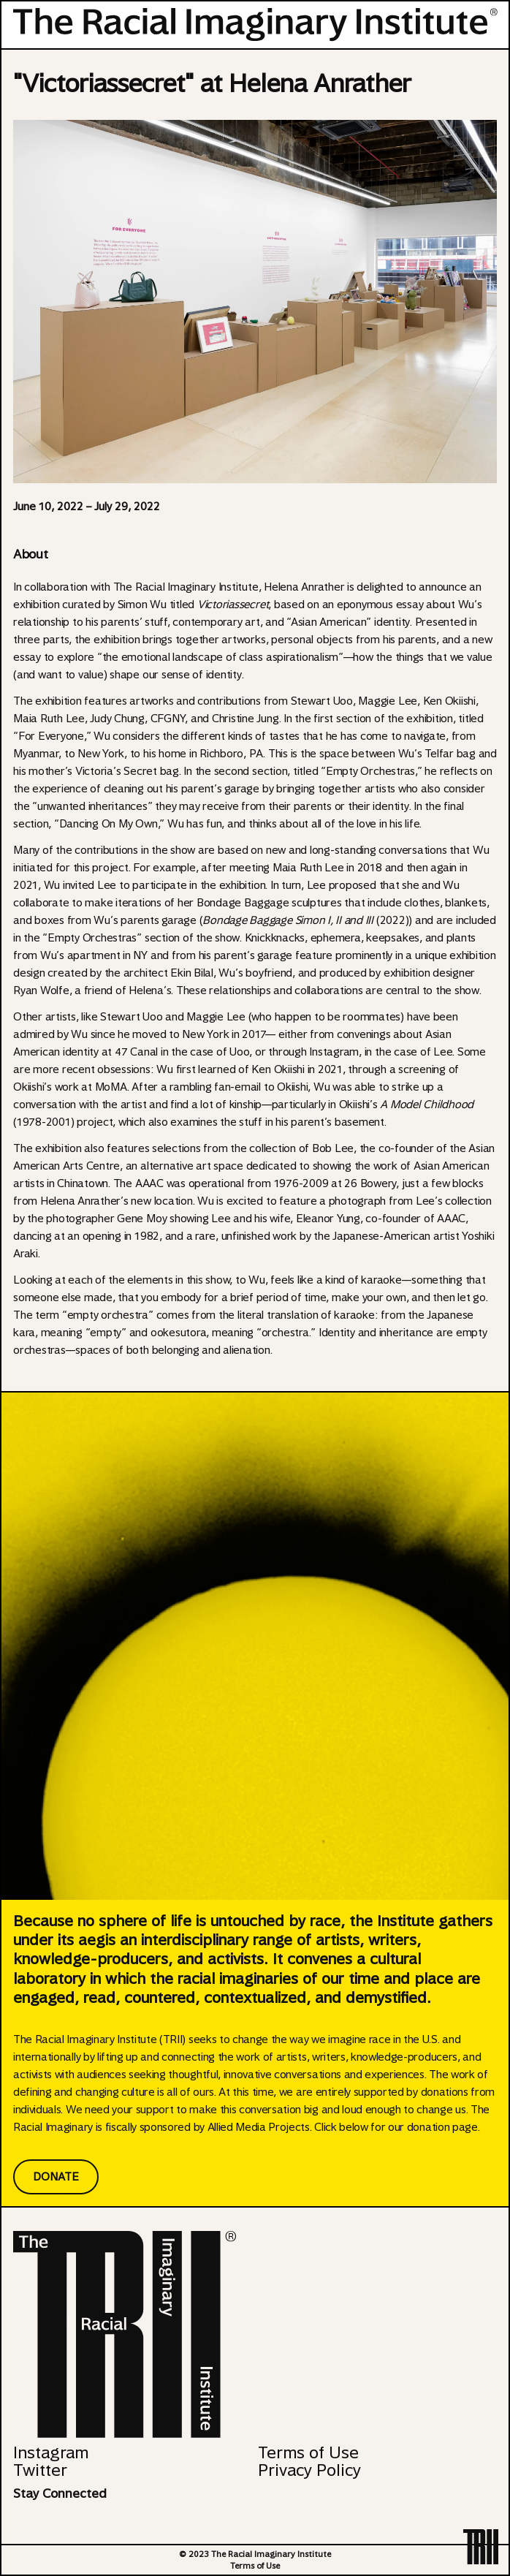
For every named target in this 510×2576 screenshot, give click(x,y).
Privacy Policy (309, 2470)
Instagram (50, 2452)
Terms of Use (308, 2452)
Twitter (40, 2470)
